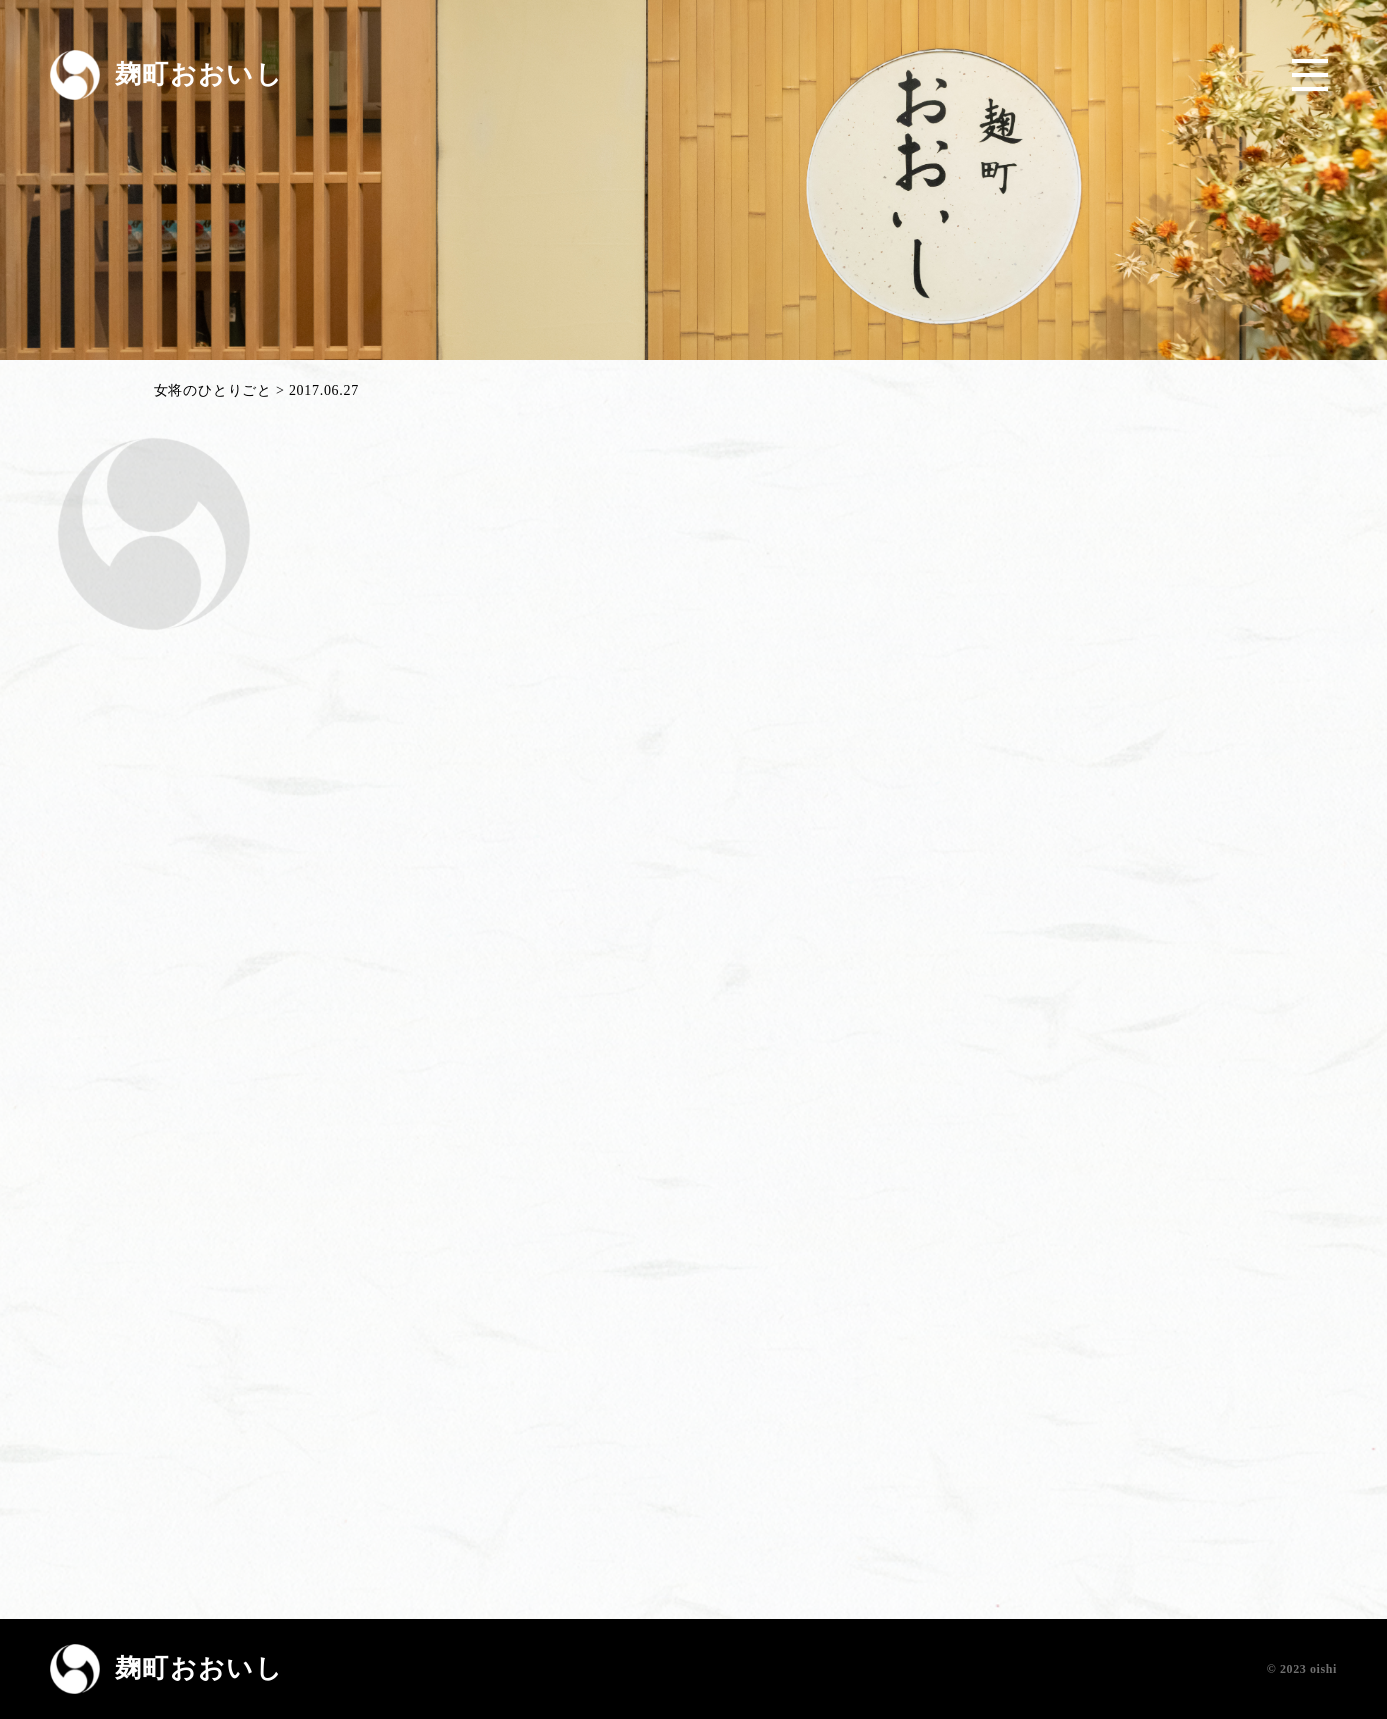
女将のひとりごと (213, 391)
